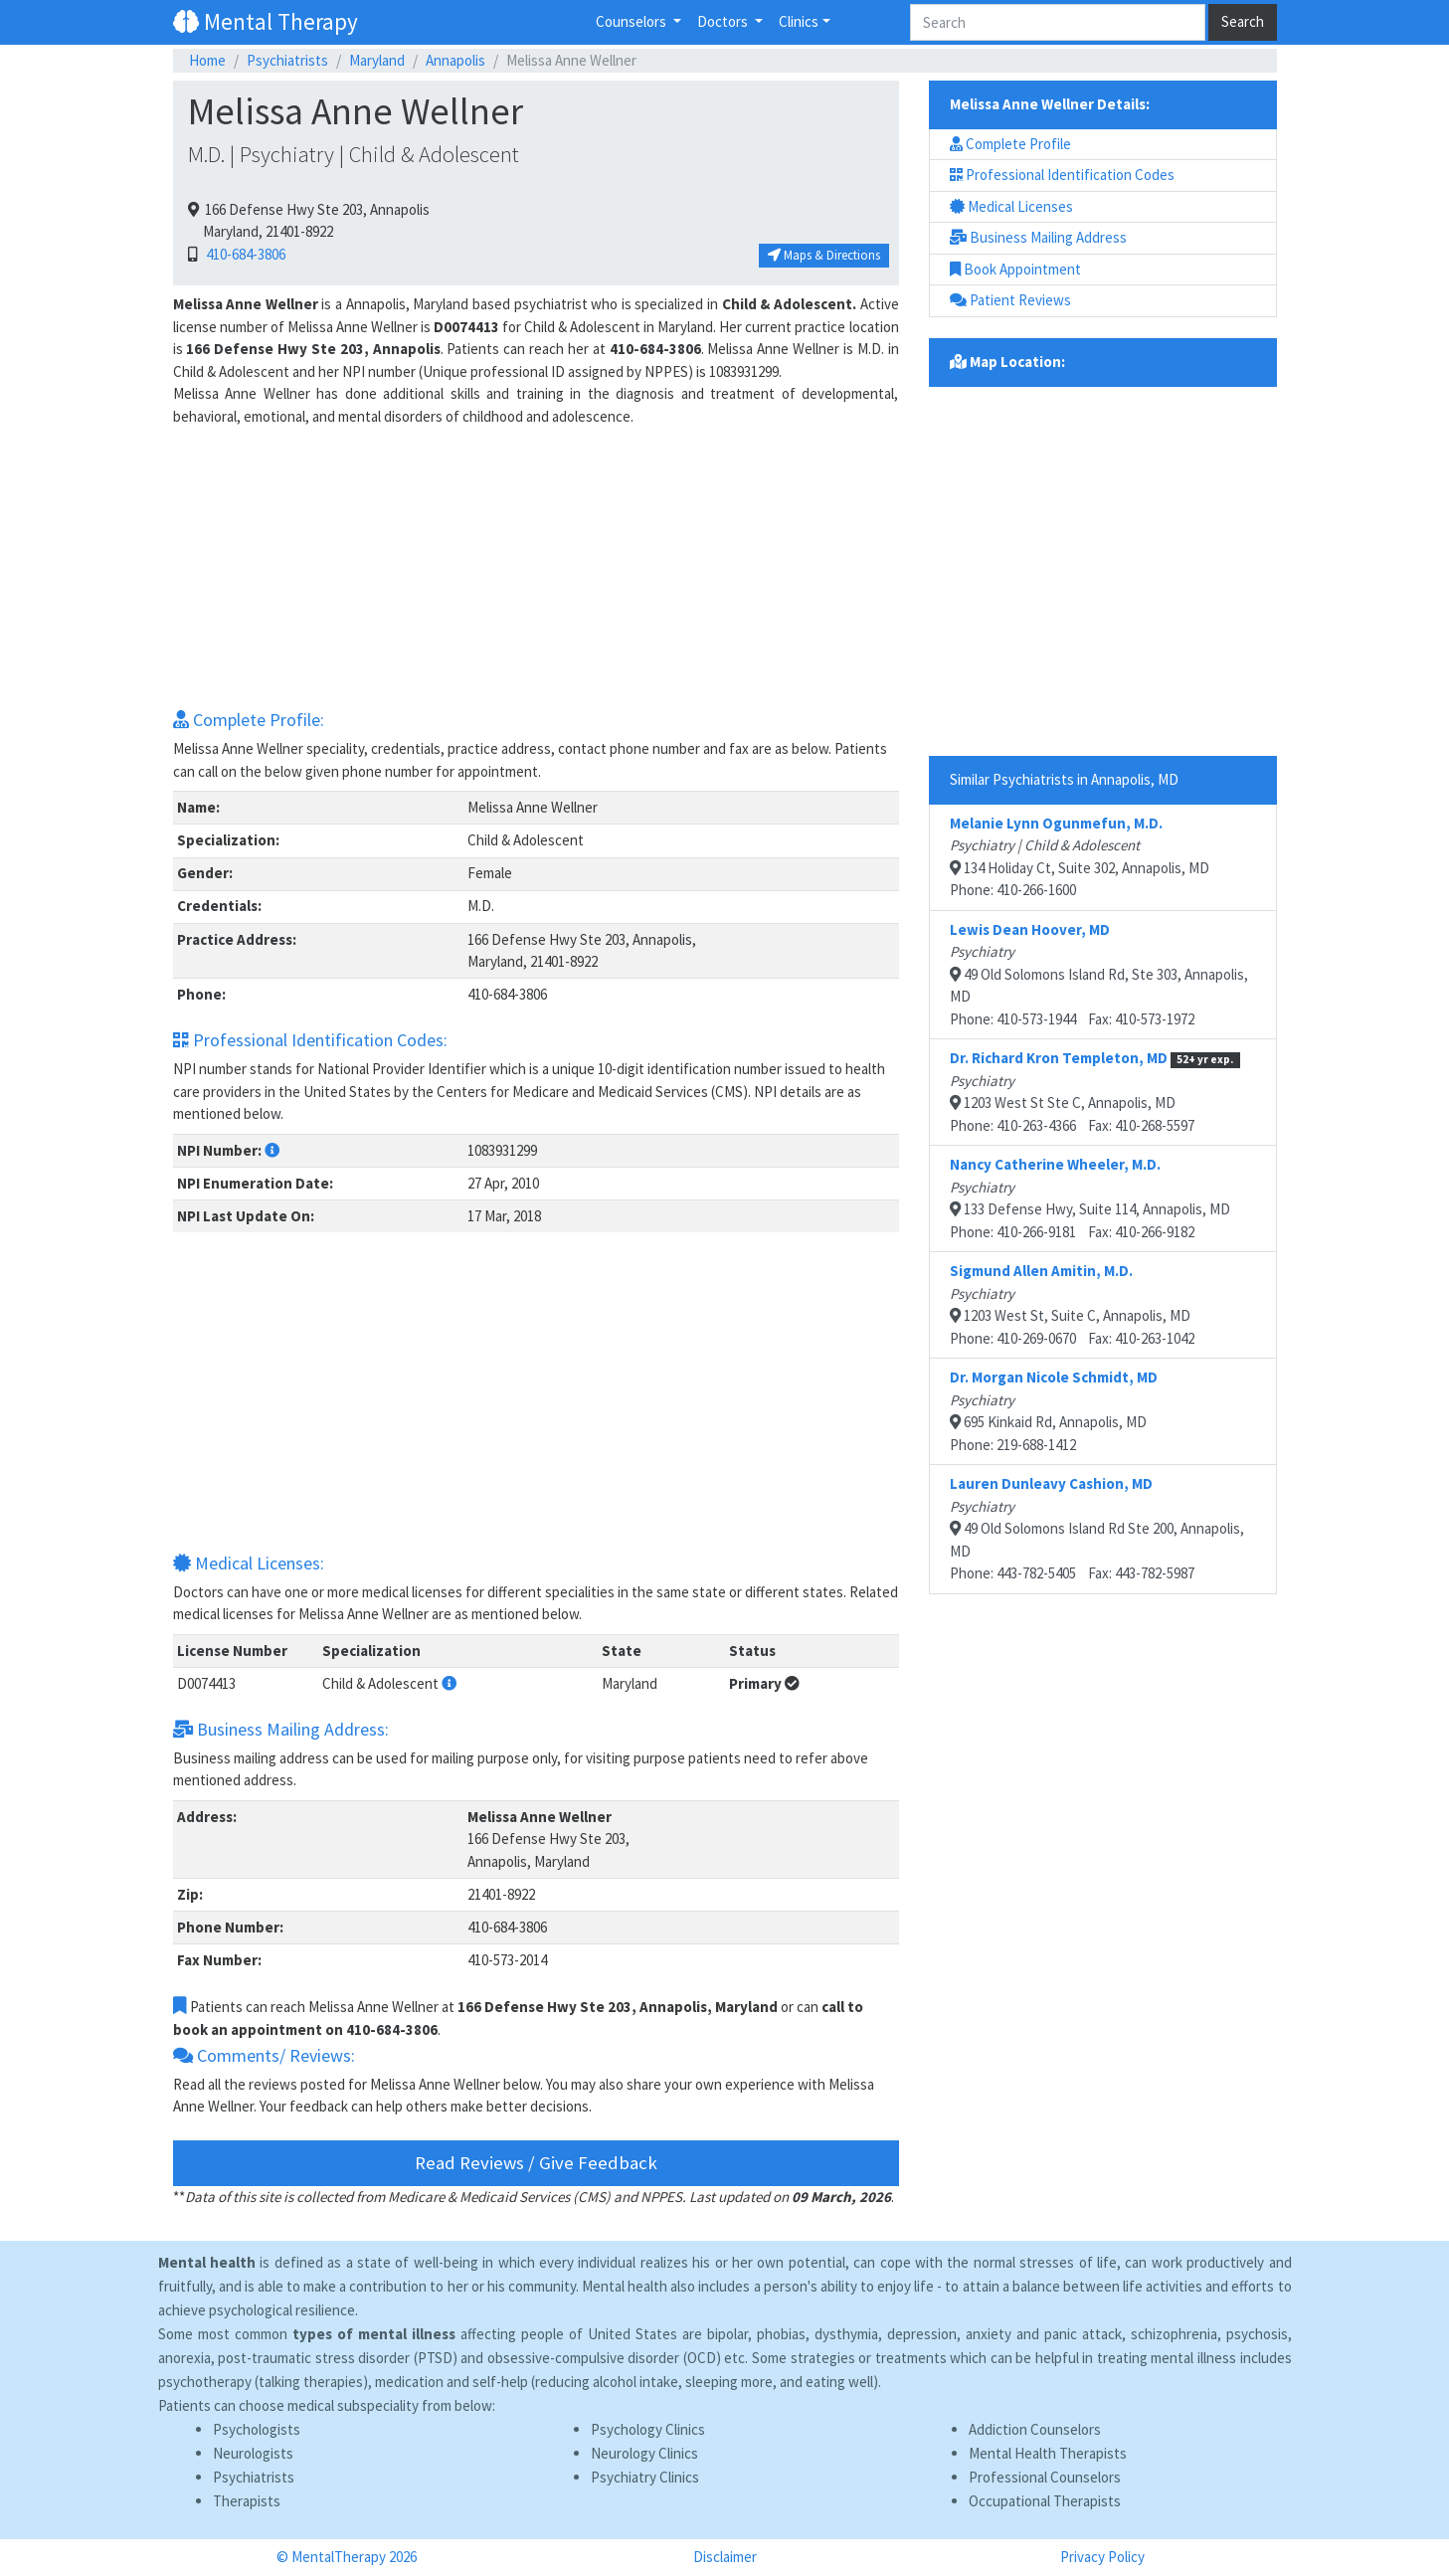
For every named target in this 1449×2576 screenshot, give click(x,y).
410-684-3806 (242, 254)
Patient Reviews (1010, 299)
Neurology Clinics (644, 2453)
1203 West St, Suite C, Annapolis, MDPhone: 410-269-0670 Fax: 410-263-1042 (1072, 1304)
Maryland (377, 60)
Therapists (246, 2500)
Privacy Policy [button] (1102, 2556)
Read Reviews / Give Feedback (536, 2162)
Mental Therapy (265, 21)
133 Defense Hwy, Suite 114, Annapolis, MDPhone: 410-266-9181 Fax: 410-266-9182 (1090, 1198)
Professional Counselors (1045, 2477)
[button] (272, 1150)
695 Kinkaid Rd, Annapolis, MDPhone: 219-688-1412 (1054, 1411)
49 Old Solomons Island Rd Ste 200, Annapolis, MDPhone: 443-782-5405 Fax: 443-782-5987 (1097, 1528)
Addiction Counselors (1035, 2429)
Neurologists (253, 2453)
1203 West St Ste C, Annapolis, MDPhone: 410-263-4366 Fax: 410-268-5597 (1095, 1091)
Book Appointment (1015, 269)
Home (207, 60)
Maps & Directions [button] (824, 255)
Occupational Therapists (1045, 2500)
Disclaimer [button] (725, 2556)
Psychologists (256, 2429)
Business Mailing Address (1038, 237)
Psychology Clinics (648, 2429)
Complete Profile (1010, 143)
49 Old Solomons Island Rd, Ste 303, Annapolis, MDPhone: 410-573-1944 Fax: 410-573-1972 (1099, 974)
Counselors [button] (632, 21)
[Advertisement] (536, 567)
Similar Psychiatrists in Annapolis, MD (1064, 779)
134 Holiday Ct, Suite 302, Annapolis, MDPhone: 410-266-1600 (1079, 857)
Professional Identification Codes (1062, 174)
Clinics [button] (798, 21)
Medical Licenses (1011, 206)
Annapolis (455, 60)
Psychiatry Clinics (645, 2477)
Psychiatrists (287, 60)
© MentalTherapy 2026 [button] (346, 2556)
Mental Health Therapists (1048, 2453)
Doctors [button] (724, 21)
